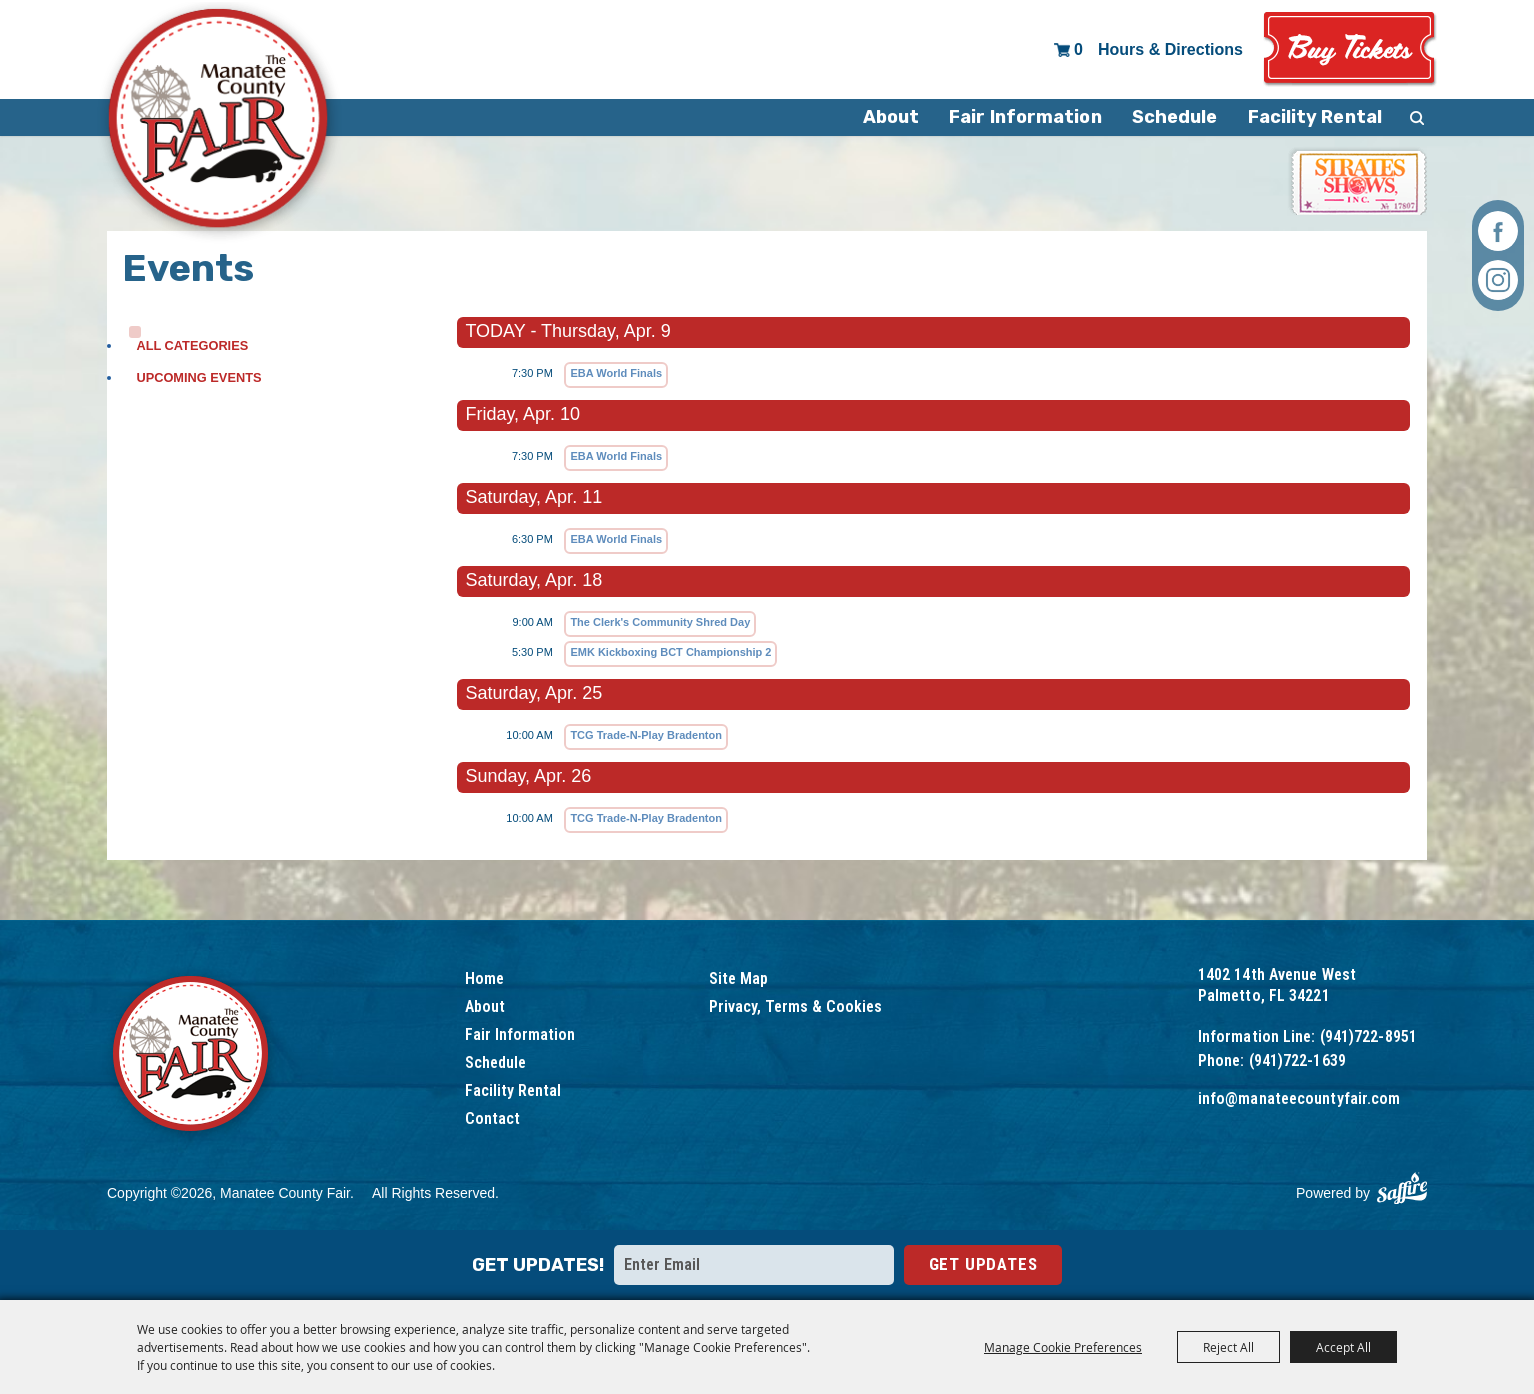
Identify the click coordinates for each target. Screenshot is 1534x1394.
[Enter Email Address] (754, 1265)
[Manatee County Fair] (219, 122)
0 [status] (1078, 49)
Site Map (738, 978)
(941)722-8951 (1368, 1036)
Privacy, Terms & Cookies (795, 1006)
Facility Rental (1315, 117)
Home (484, 978)
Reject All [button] (1228, 1347)
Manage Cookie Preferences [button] (1063, 1347)
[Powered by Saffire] (1402, 1188)
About (891, 117)
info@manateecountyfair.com (1299, 1098)
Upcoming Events (198, 377)
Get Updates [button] (983, 1264)
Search (1417, 117)
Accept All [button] (1343, 1347)
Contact (492, 1118)
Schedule (1175, 117)
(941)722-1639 (1297, 1060)
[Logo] (192, 1056)
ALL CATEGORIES (192, 345)
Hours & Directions (1170, 49)
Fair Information (1025, 117)
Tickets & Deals (1350, 49)
